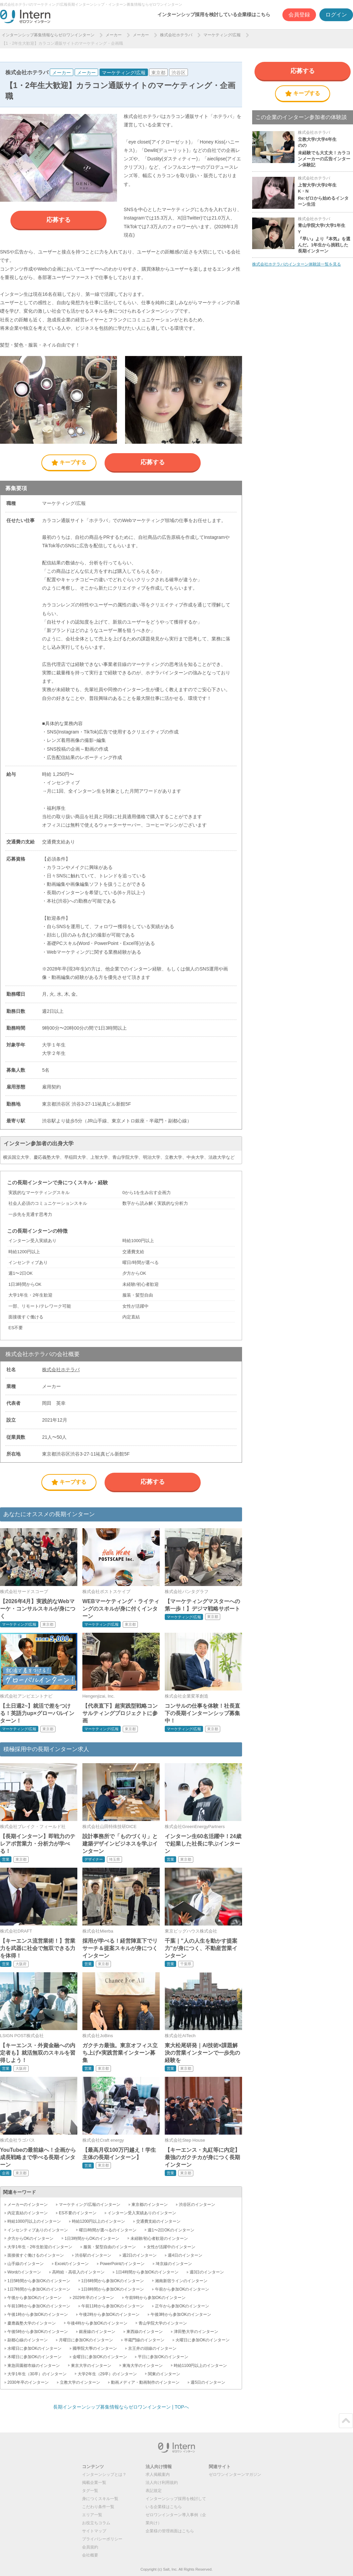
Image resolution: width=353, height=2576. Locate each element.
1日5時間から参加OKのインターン (38, 2280)
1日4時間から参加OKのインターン (147, 2272)
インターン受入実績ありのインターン (142, 2213)
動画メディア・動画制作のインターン (145, 2382)
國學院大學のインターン (95, 2348)
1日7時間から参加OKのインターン (38, 2289)
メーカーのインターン (27, 2204)
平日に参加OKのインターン (163, 2356)
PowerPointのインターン (122, 2263)
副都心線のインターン (27, 2340)
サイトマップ (94, 2531)
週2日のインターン (139, 2255)
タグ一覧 (90, 2490)
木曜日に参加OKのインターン (34, 2356)
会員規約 (90, 2547)
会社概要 (90, 2555)
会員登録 (299, 14)
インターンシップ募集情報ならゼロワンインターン (48, 35)
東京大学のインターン (91, 2365)
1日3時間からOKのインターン (92, 2238)
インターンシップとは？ (104, 2474)
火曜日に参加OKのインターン (202, 2340)
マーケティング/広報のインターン (89, 2204)
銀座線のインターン (97, 2331)
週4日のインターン (185, 2255)
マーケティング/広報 (222, 35)
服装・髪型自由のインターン (109, 2247)
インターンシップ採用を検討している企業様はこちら (213, 14)
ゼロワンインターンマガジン (235, 2474)
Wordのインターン (24, 2272)
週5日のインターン (208, 2382)
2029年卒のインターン (93, 2297)
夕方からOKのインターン (30, 2238)
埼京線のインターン (174, 2263)
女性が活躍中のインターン (171, 2247)
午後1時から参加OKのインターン (37, 2314)
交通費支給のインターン (158, 2221)
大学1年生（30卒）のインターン (37, 2374)
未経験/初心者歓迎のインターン (159, 2238)
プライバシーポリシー (102, 2539)
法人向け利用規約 (162, 2482)
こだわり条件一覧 (98, 2506)
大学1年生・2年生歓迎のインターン (39, 2247)
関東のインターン (164, 2374)
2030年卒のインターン (28, 2382)
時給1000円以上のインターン (34, 2221)
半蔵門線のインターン (144, 2340)
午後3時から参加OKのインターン (181, 2314)
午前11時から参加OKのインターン (112, 2306)
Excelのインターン (72, 2263)
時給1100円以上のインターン (200, 2365)
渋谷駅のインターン (93, 2255)
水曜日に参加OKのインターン (34, 2348)
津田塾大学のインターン (196, 2331)
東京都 (158, 72)
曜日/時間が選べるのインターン (107, 2230)
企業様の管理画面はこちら (170, 2531)
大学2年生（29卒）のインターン (107, 2374)
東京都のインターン (149, 2204)
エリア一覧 (92, 2514)
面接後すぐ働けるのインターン (35, 2255)
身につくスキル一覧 (100, 2498)
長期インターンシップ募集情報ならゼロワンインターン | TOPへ (121, 2407)
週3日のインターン (207, 2272)
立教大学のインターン (80, 2382)
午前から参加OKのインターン (182, 2289)
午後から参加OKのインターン (34, 2297)
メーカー (114, 35)
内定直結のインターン (27, 2213)
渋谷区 (178, 72)
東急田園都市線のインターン (33, 2365)
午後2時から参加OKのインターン (109, 2314)
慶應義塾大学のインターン (31, 2323)
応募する (58, 219)
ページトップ (346, 2420)
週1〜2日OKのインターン (171, 2230)
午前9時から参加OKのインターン (155, 2297)
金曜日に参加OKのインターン (100, 2356)
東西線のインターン (144, 2331)
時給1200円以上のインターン (98, 2221)
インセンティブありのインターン (37, 2230)
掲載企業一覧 (94, 2482)
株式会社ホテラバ (176, 35)
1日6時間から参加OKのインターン (112, 2280)
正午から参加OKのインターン (182, 2306)
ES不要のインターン (77, 2213)
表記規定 (154, 2490)
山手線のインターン (25, 2263)
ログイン (336, 14)
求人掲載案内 (158, 2474)
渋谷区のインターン (197, 2204)
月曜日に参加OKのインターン (86, 2340)
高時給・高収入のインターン (78, 2272)
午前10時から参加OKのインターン (38, 2306)
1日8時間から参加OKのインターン (112, 2289)
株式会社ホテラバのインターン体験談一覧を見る (296, 264)
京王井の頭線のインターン (152, 2348)
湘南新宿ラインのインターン (181, 2280)
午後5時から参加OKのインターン (37, 2331)
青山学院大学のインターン (163, 2323)
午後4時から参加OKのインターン (97, 2323)
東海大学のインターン (142, 2365)
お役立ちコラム (96, 2523)
